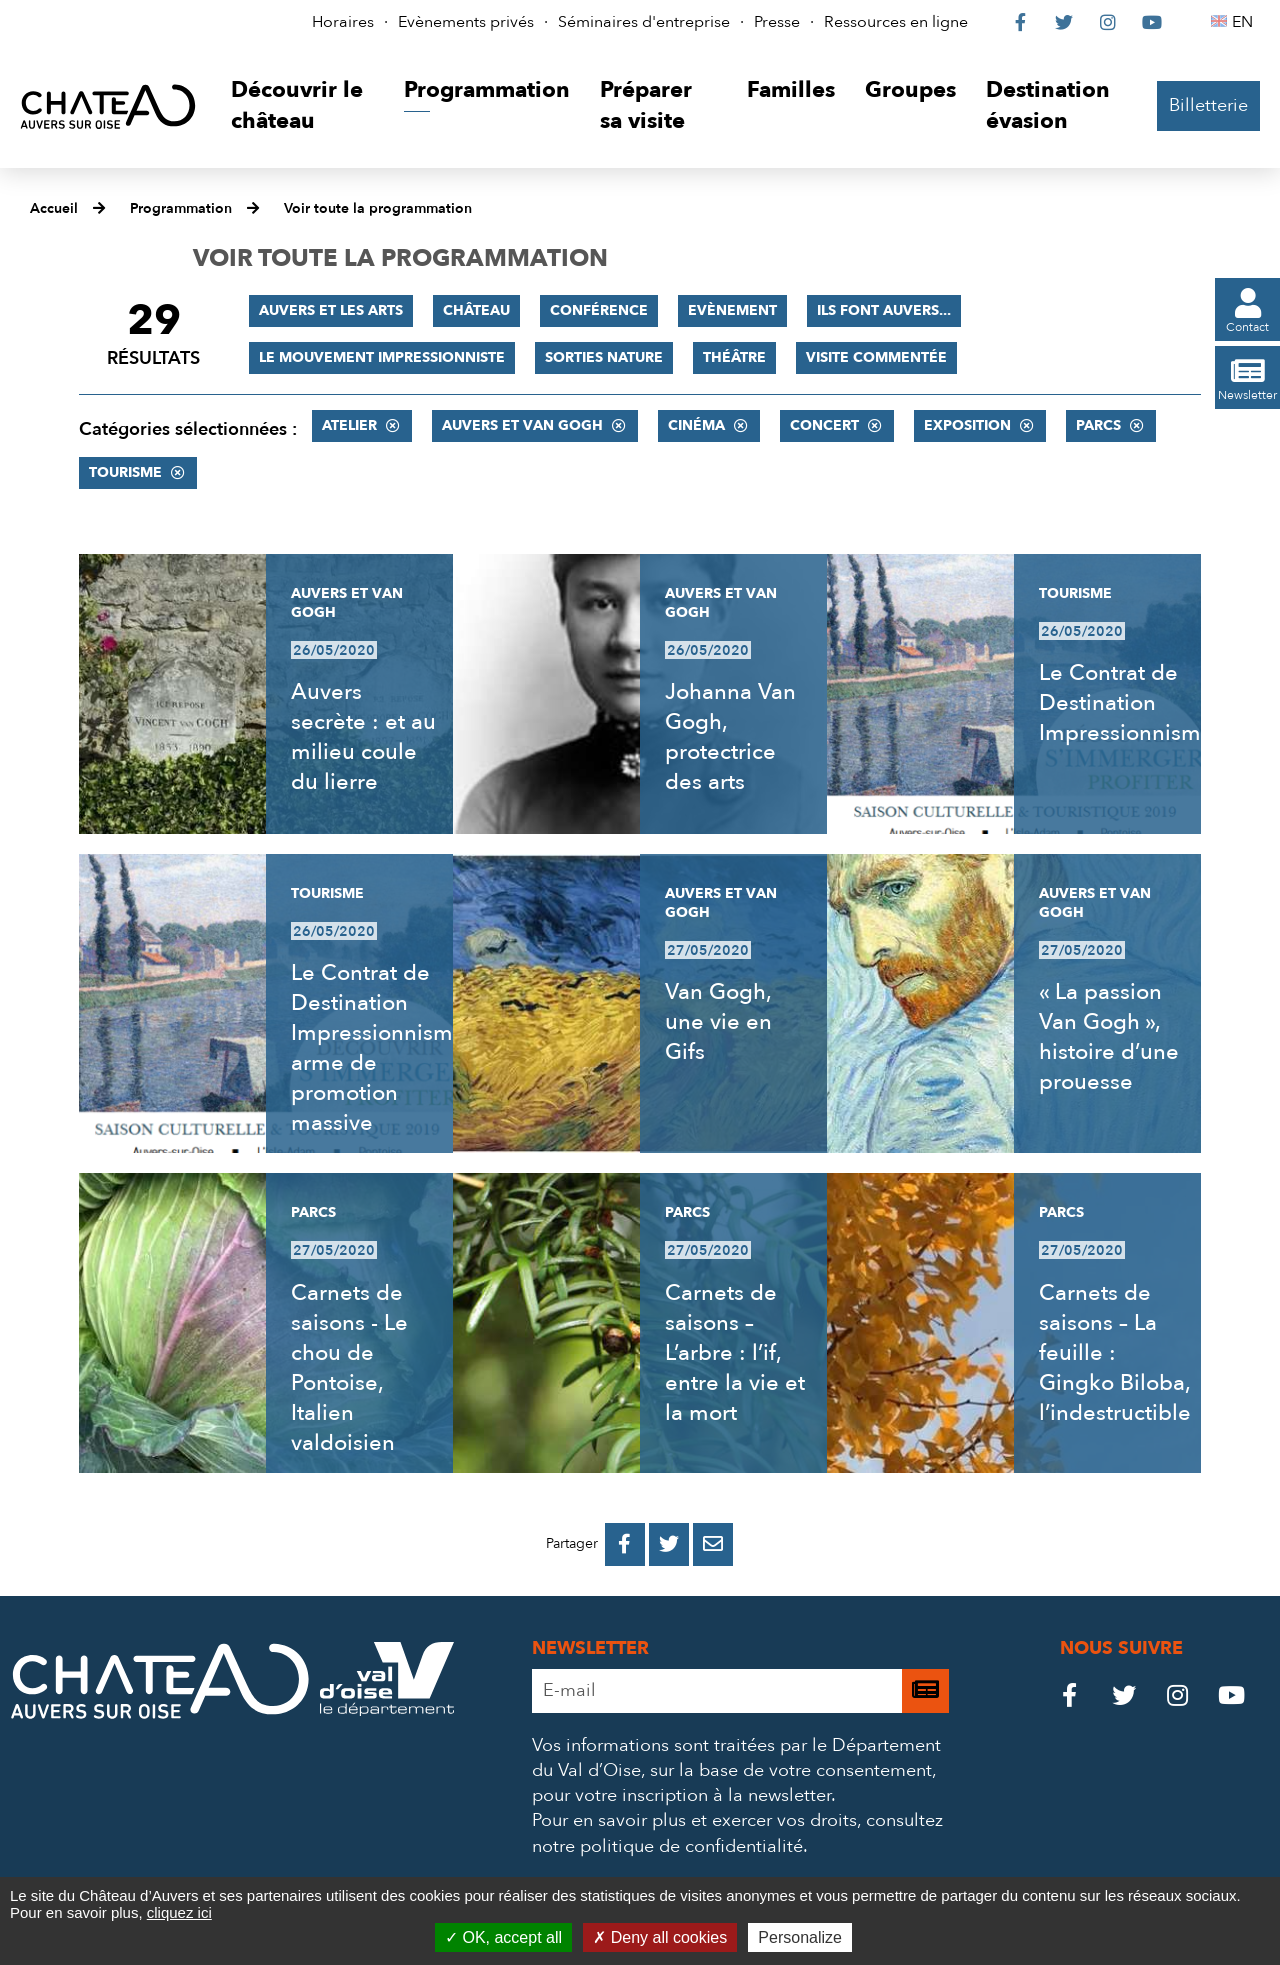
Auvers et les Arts (331, 310)
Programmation (181, 208)
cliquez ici (179, 1912)
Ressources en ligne (896, 22)
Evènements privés (466, 22)
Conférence (599, 310)
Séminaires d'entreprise (644, 22)
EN (1245, 22)
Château (476, 310)
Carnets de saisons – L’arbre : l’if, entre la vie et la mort (735, 1353)
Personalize (800, 1937)
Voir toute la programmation (378, 208)
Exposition (967, 425)
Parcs (1098, 425)
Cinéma (696, 425)
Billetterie (1208, 105)
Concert (824, 425)
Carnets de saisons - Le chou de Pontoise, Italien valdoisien (349, 1368)
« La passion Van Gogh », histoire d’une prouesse (1109, 1037)
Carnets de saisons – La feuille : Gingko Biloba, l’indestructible (1115, 1353)
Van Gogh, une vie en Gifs (718, 1022)
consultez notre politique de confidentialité (737, 1833)
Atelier (349, 425)
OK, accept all (503, 1937)
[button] (302, 106)
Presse (777, 22)
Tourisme (125, 472)
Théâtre (734, 357)
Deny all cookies (660, 1937)
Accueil (54, 208)
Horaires (343, 22)
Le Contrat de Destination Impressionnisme (1126, 703)
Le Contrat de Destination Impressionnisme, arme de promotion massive (381, 1048)
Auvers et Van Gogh (522, 425)
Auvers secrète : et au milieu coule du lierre (363, 737)
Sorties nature (604, 357)
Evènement (732, 310)
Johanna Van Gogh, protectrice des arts (730, 737)
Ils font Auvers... (884, 310)
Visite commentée (876, 357)
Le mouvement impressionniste (382, 357)
